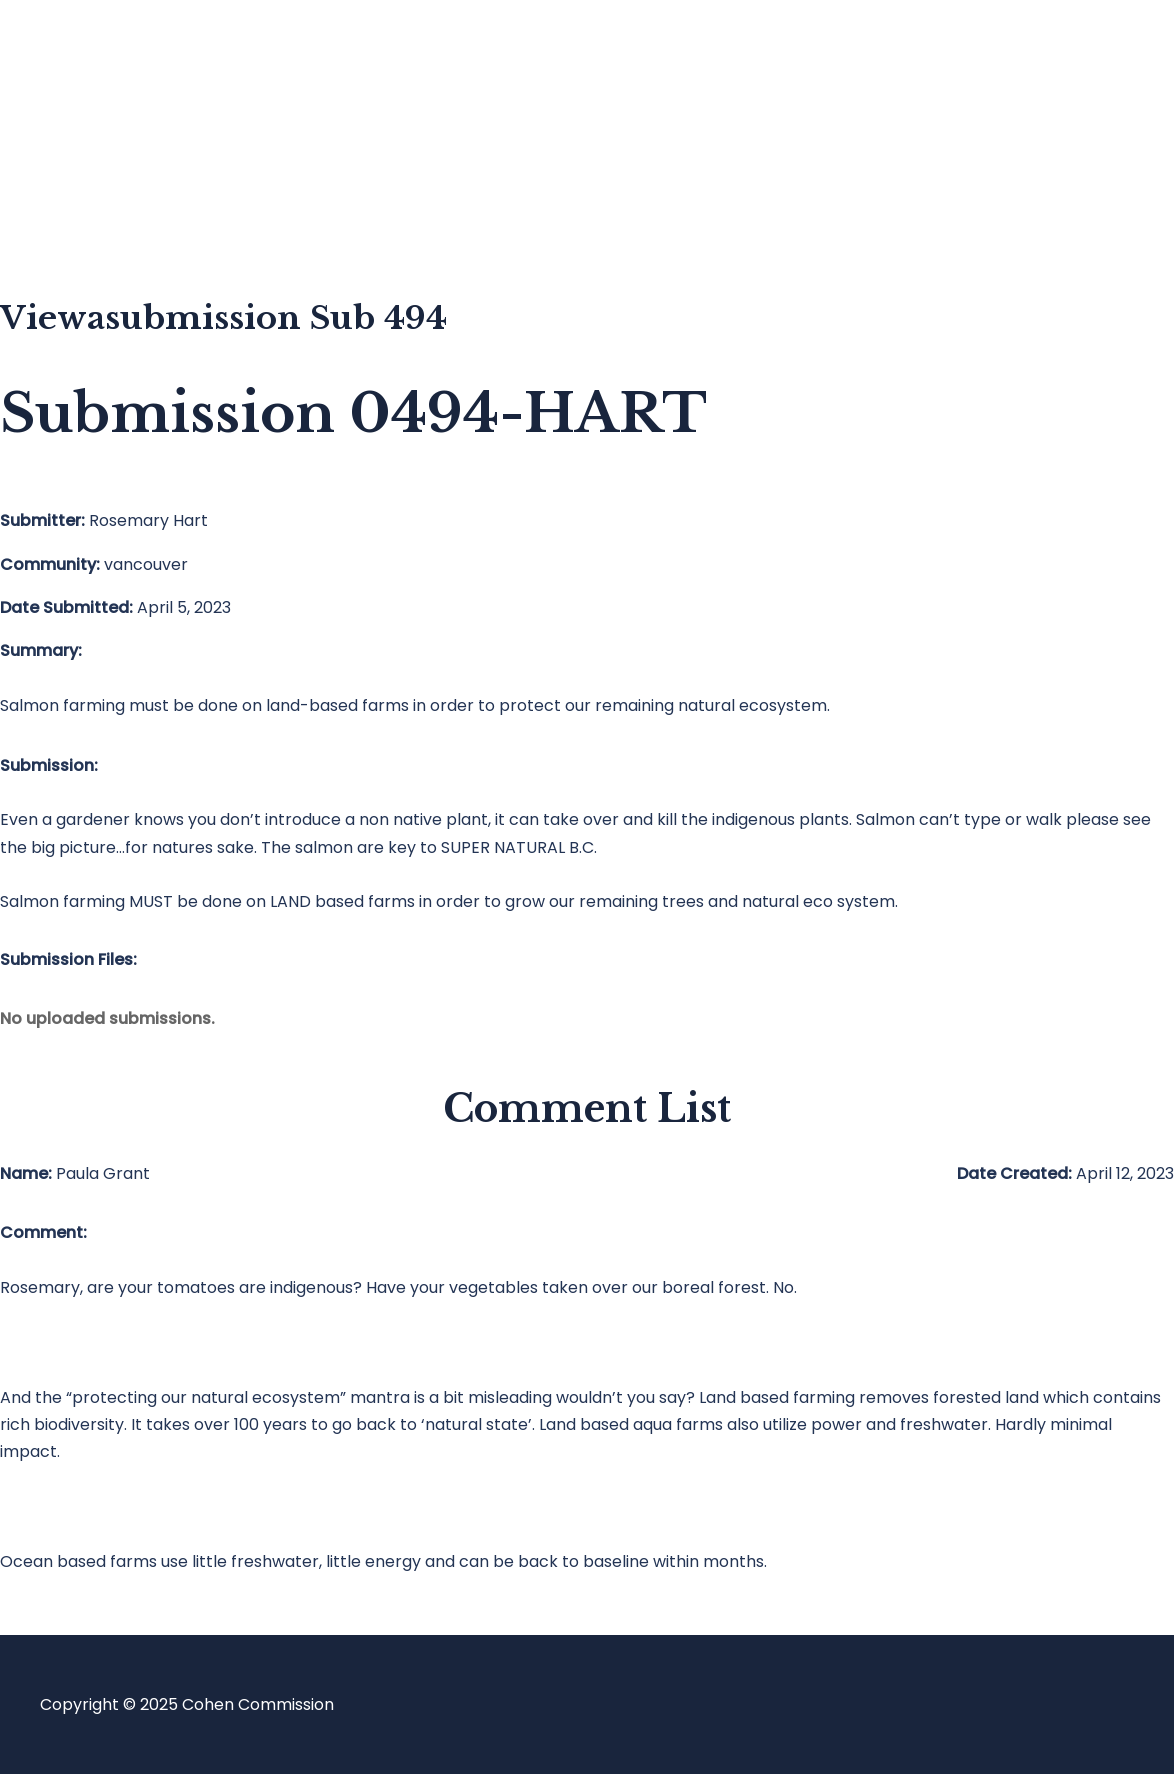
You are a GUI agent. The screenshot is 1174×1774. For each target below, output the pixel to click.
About (104, 215)
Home (103, 55)
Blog (97, 135)
